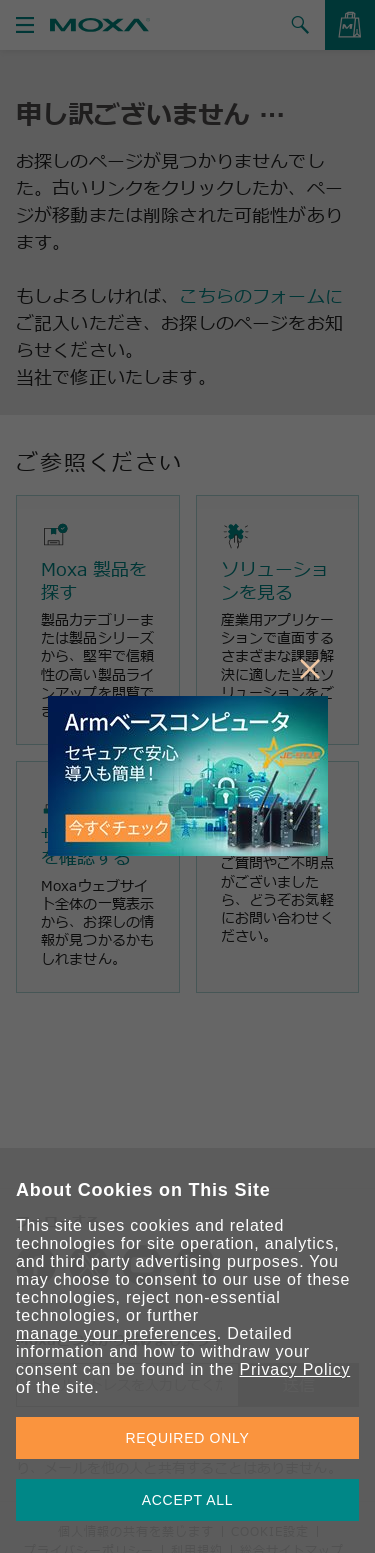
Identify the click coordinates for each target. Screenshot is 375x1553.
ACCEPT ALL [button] (188, 1500)
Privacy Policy (294, 1369)
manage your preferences (116, 1333)
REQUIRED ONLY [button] (188, 1438)
